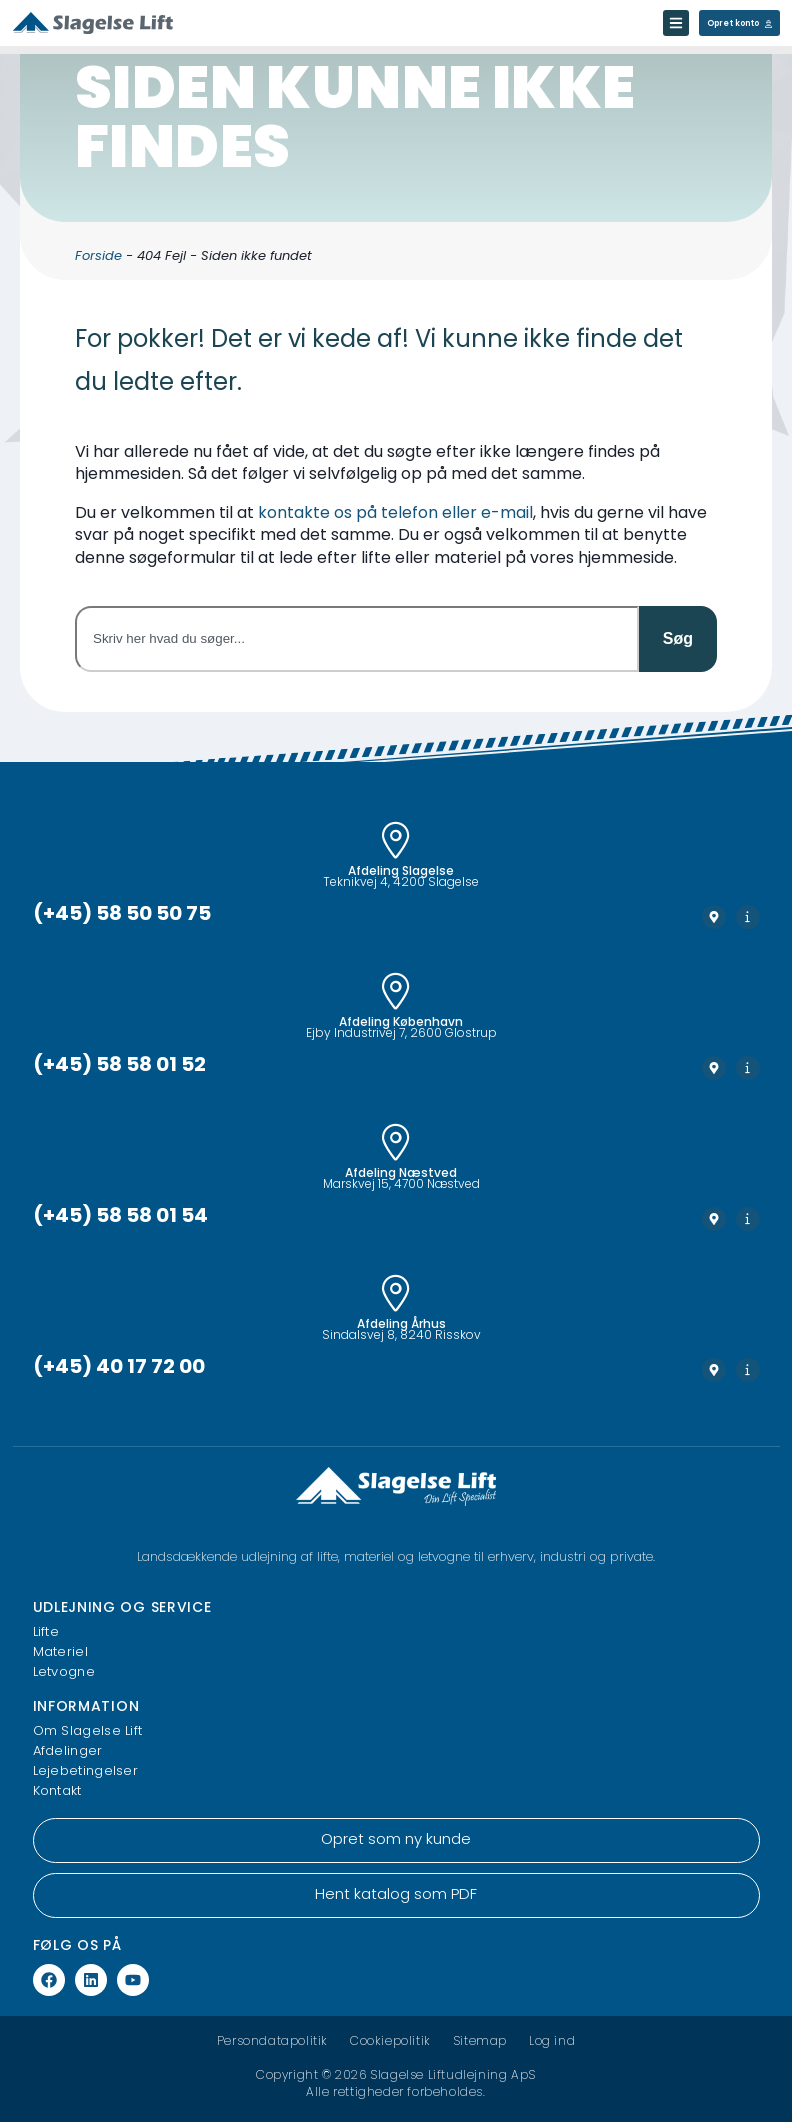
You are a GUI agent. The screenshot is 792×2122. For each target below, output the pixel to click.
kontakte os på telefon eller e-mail (395, 514)
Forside (98, 256)
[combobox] (357, 639)
